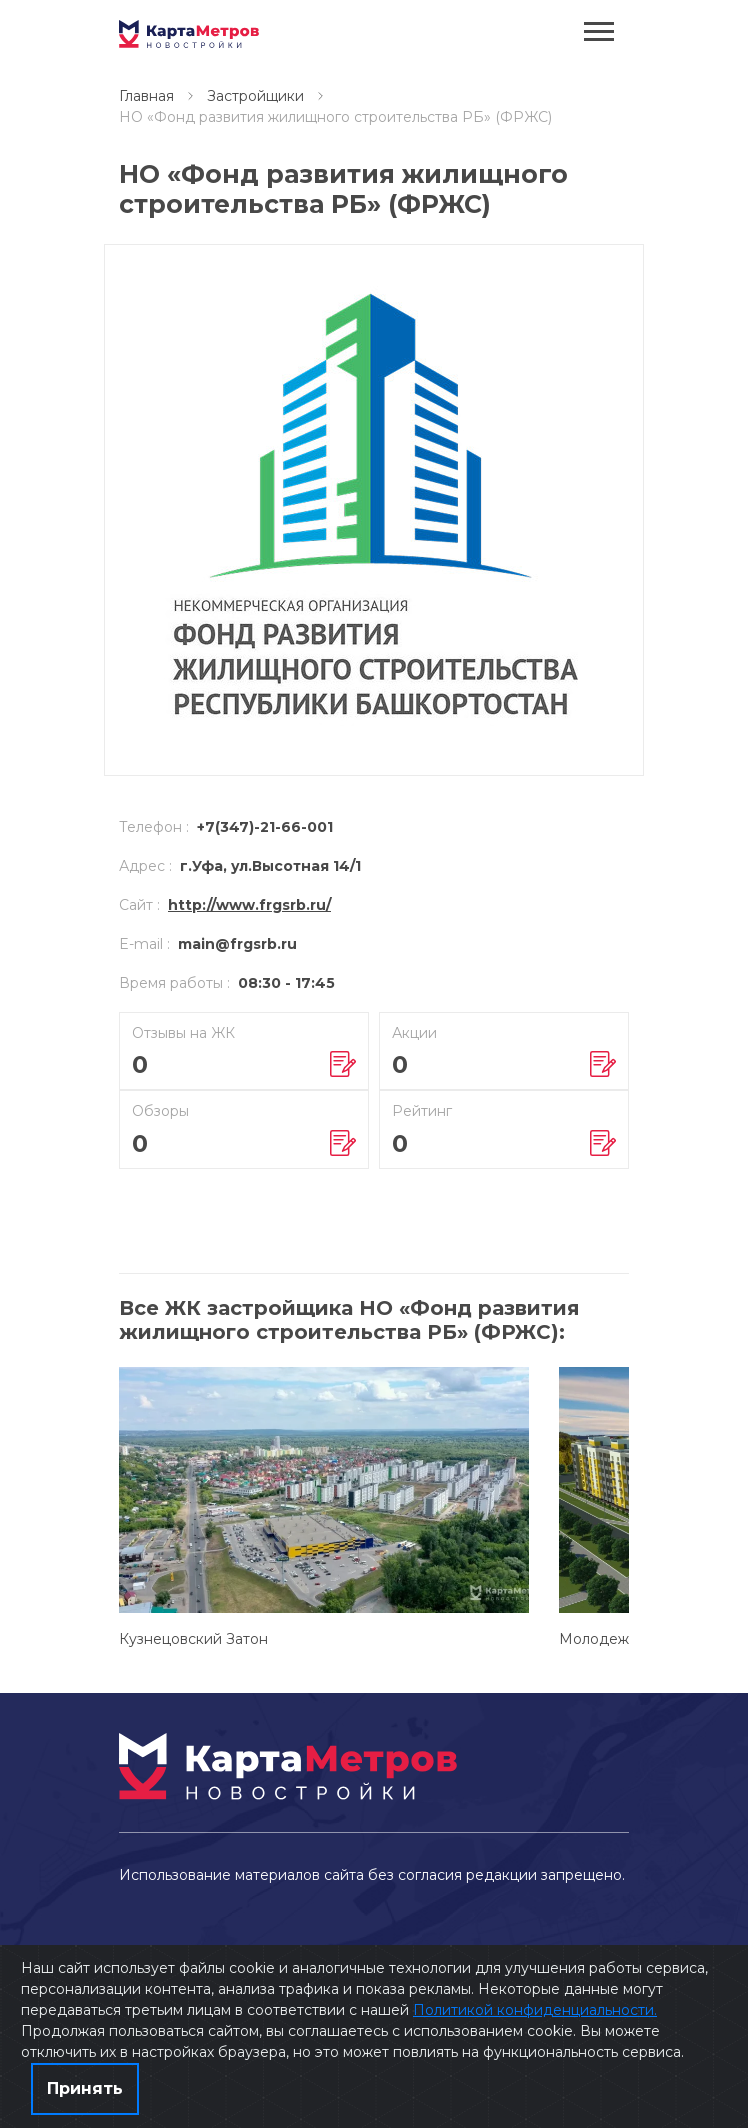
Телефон (154, 827)
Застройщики (255, 96)
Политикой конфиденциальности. (535, 2010)
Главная (146, 96)
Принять (85, 2088)
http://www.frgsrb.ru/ (249, 905)
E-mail (144, 944)
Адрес (145, 866)
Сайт (139, 905)
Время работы (174, 983)
